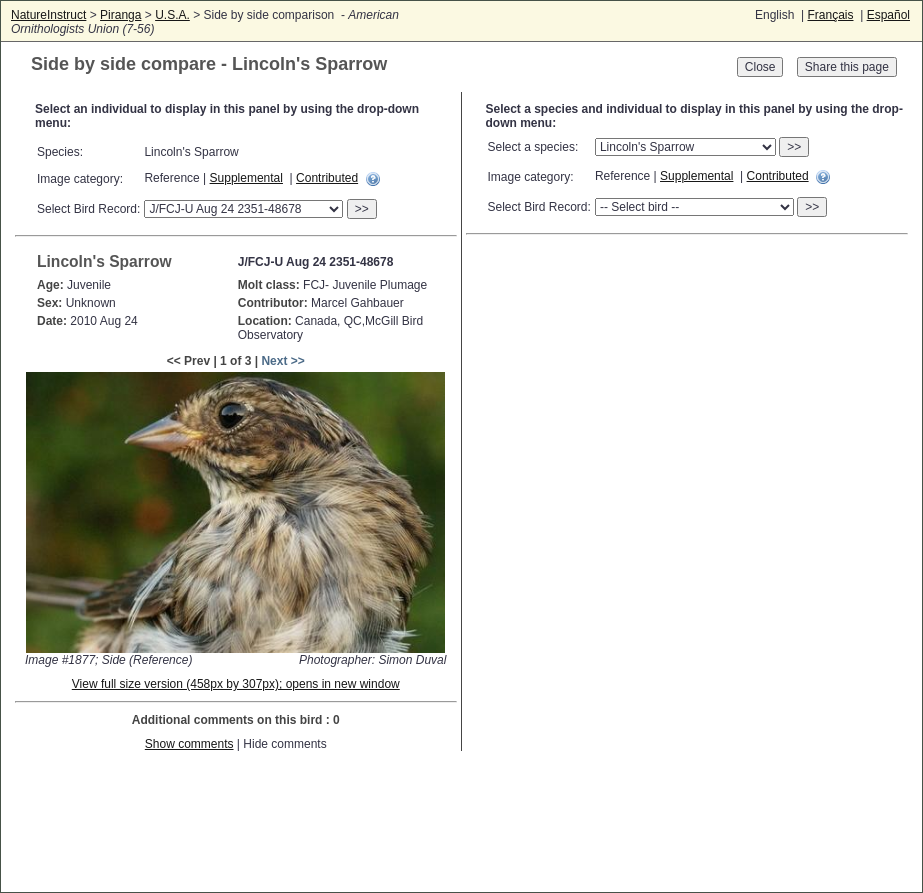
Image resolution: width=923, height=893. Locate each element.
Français (830, 15)
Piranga (120, 15)
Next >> (282, 361)
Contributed (327, 178)
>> (362, 209)
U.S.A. (172, 15)
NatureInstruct (48, 15)
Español (888, 15)
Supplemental (246, 178)
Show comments (189, 744)
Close (760, 67)
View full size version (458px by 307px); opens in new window (236, 684)
